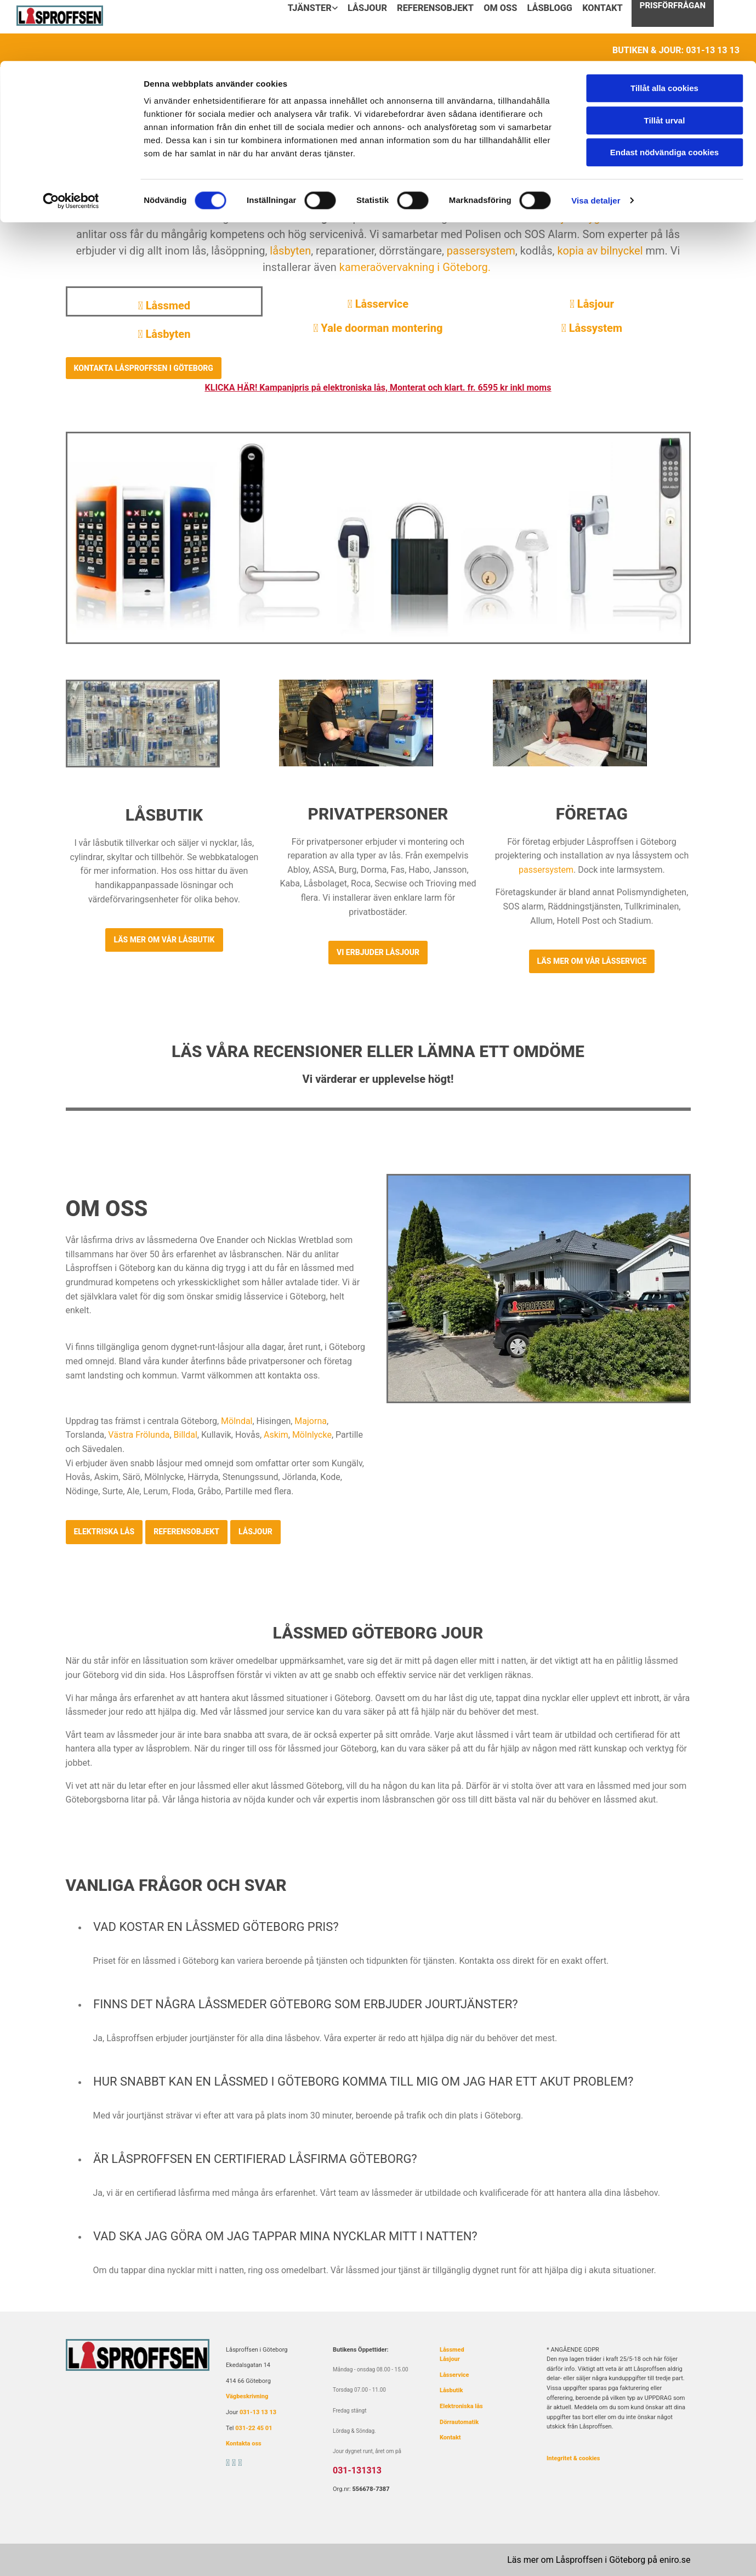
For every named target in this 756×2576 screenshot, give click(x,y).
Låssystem (591, 328)
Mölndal (236, 1421)
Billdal (185, 1435)
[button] (143, 368)
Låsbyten (164, 334)
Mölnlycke (312, 1435)
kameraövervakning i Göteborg (413, 267)
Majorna (310, 1421)
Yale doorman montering (377, 328)
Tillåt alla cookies (664, 27)
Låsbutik (451, 2390)
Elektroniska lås (461, 2406)
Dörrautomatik (459, 2422)
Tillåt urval (664, 59)
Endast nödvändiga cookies (664, 91)
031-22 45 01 (253, 2428)
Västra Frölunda (138, 1435)
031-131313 (357, 2470)
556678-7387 (370, 2489)
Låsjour (592, 303)
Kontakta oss (244, 2443)
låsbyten (290, 250)
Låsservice (378, 303)
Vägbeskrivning (247, 2396)
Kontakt (450, 2437)
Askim (276, 1435)
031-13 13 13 (258, 2412)
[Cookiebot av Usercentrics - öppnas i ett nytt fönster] (71, 140)
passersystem (481, 250)
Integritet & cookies (573, 2458)
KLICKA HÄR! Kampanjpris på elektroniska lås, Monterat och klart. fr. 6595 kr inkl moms (378, 387)
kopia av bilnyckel (600, 250)
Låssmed (452, 2349)
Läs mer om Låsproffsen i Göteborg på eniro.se (598, 2560)
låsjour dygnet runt (592, 217)
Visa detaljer (595, 139)
